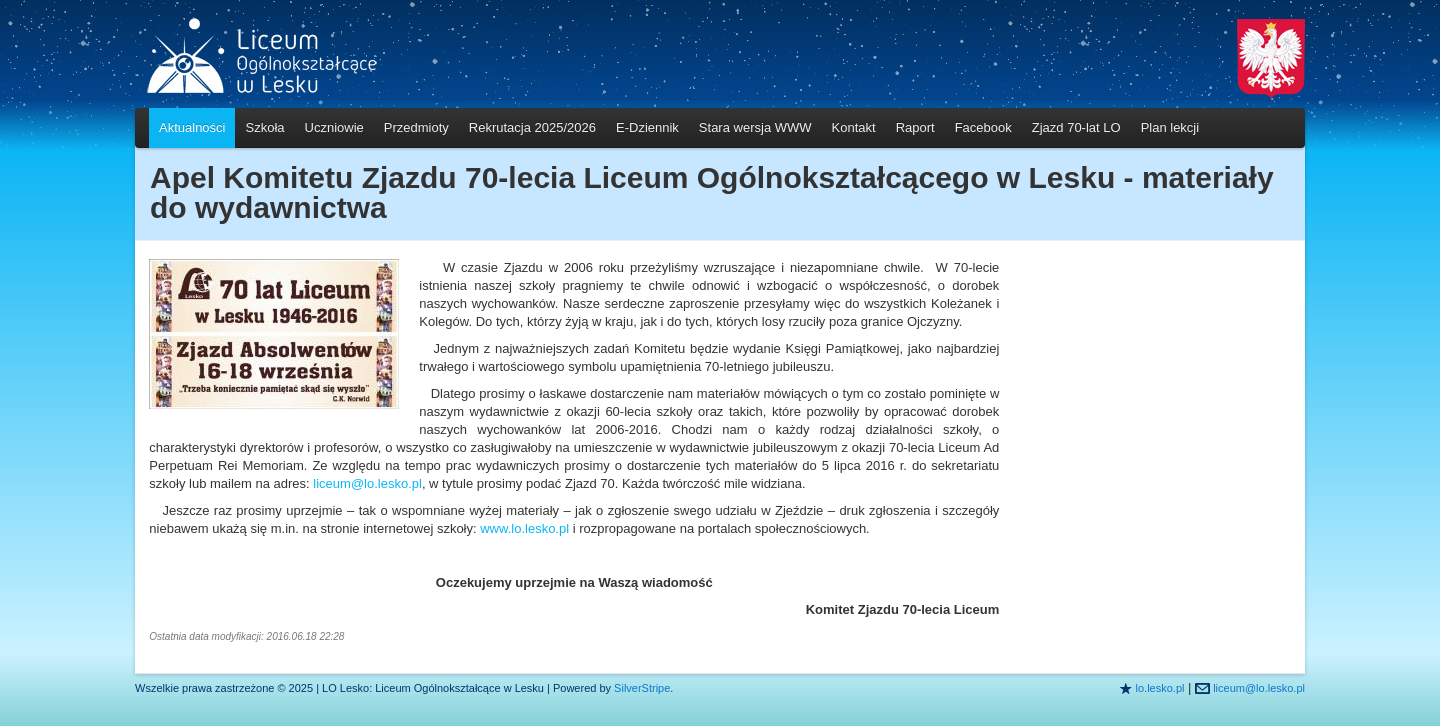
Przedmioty (416, 127)
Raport (915, 127)
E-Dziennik (647, 127)
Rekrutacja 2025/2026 (532, 127)
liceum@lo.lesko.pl (367, 483)
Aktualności (192, 127)
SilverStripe (642, 688)
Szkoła (264, 127)
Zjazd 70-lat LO (1076, 127)
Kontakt (854, 127)
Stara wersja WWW (755, 127)
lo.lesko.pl (1160, 688)
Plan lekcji (1170, 127)
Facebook (983, 127)
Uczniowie (334, 127)
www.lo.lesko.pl (526, 528)
